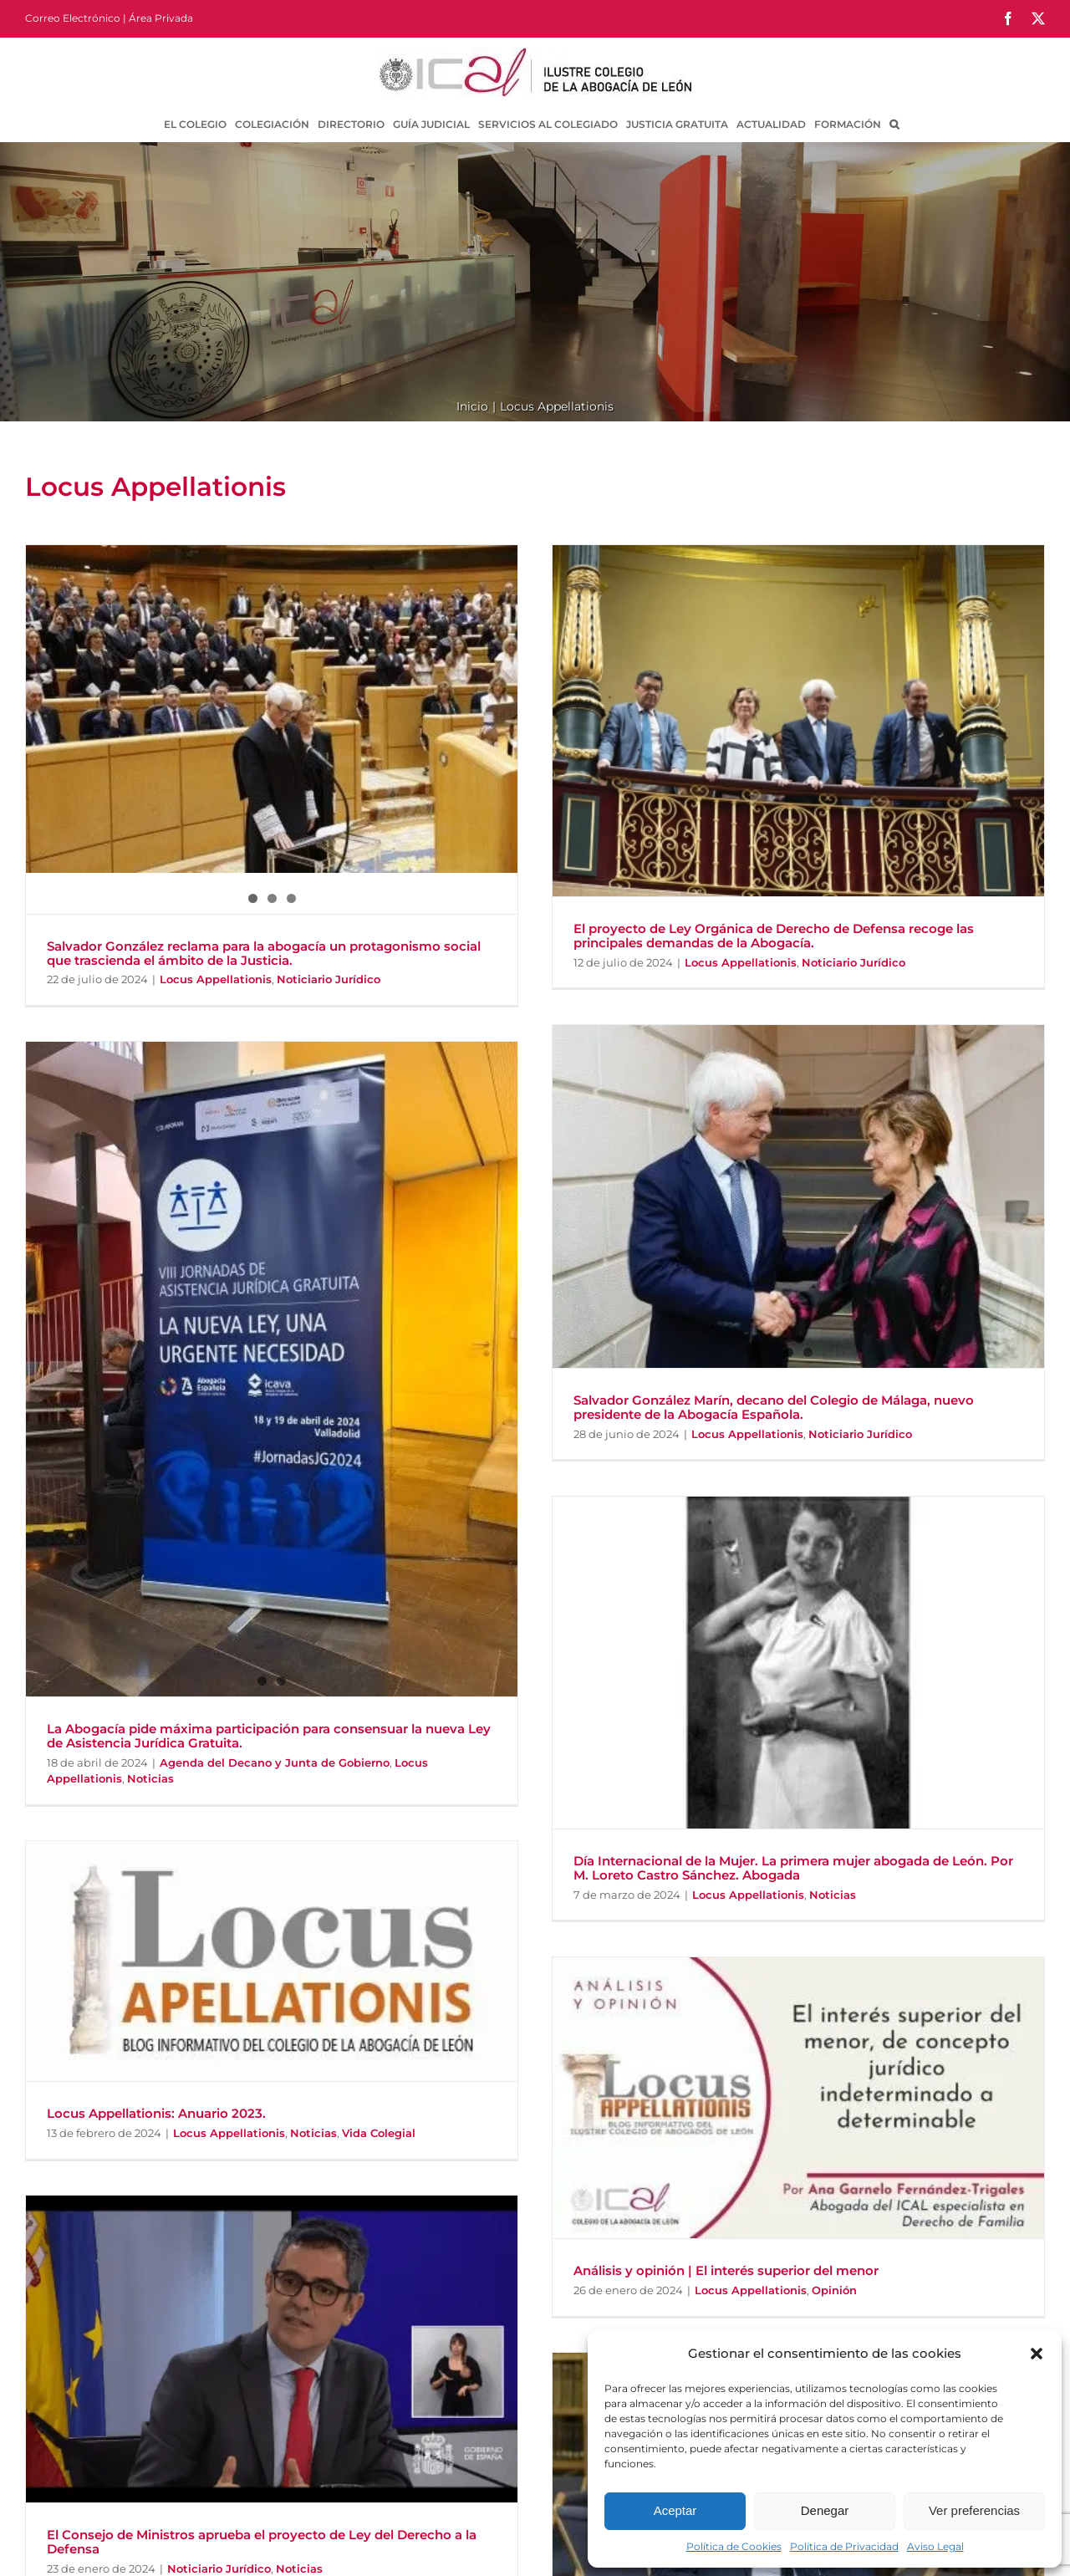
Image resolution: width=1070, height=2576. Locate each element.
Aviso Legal (935, 2546)
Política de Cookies (734, 2546)
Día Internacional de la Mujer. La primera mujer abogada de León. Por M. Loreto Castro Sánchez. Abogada (793, 1868)
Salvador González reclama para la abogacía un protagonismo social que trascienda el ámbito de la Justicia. (264, 953)
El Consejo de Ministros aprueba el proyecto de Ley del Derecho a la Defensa (261, 2542)
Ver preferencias (974, 2510)
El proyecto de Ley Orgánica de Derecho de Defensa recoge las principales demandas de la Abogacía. (773, 936)
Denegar (825, 2510)
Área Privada (161, 18)
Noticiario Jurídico (328, 979)
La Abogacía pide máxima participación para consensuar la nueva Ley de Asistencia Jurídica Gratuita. (269, 1736)
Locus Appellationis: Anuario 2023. (156, 2113)
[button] (1036, 2353)
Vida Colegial (378, 2133)
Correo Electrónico (72, 18)
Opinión (834, 2290)
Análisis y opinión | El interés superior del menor (726, 2270)
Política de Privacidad (844, 2546)
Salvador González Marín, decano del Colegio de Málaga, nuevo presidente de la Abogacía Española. (773, 1407)
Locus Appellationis (216, 979)
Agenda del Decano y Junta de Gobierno (275, 1762)
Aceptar (675, 2510)
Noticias (150, 1778)
